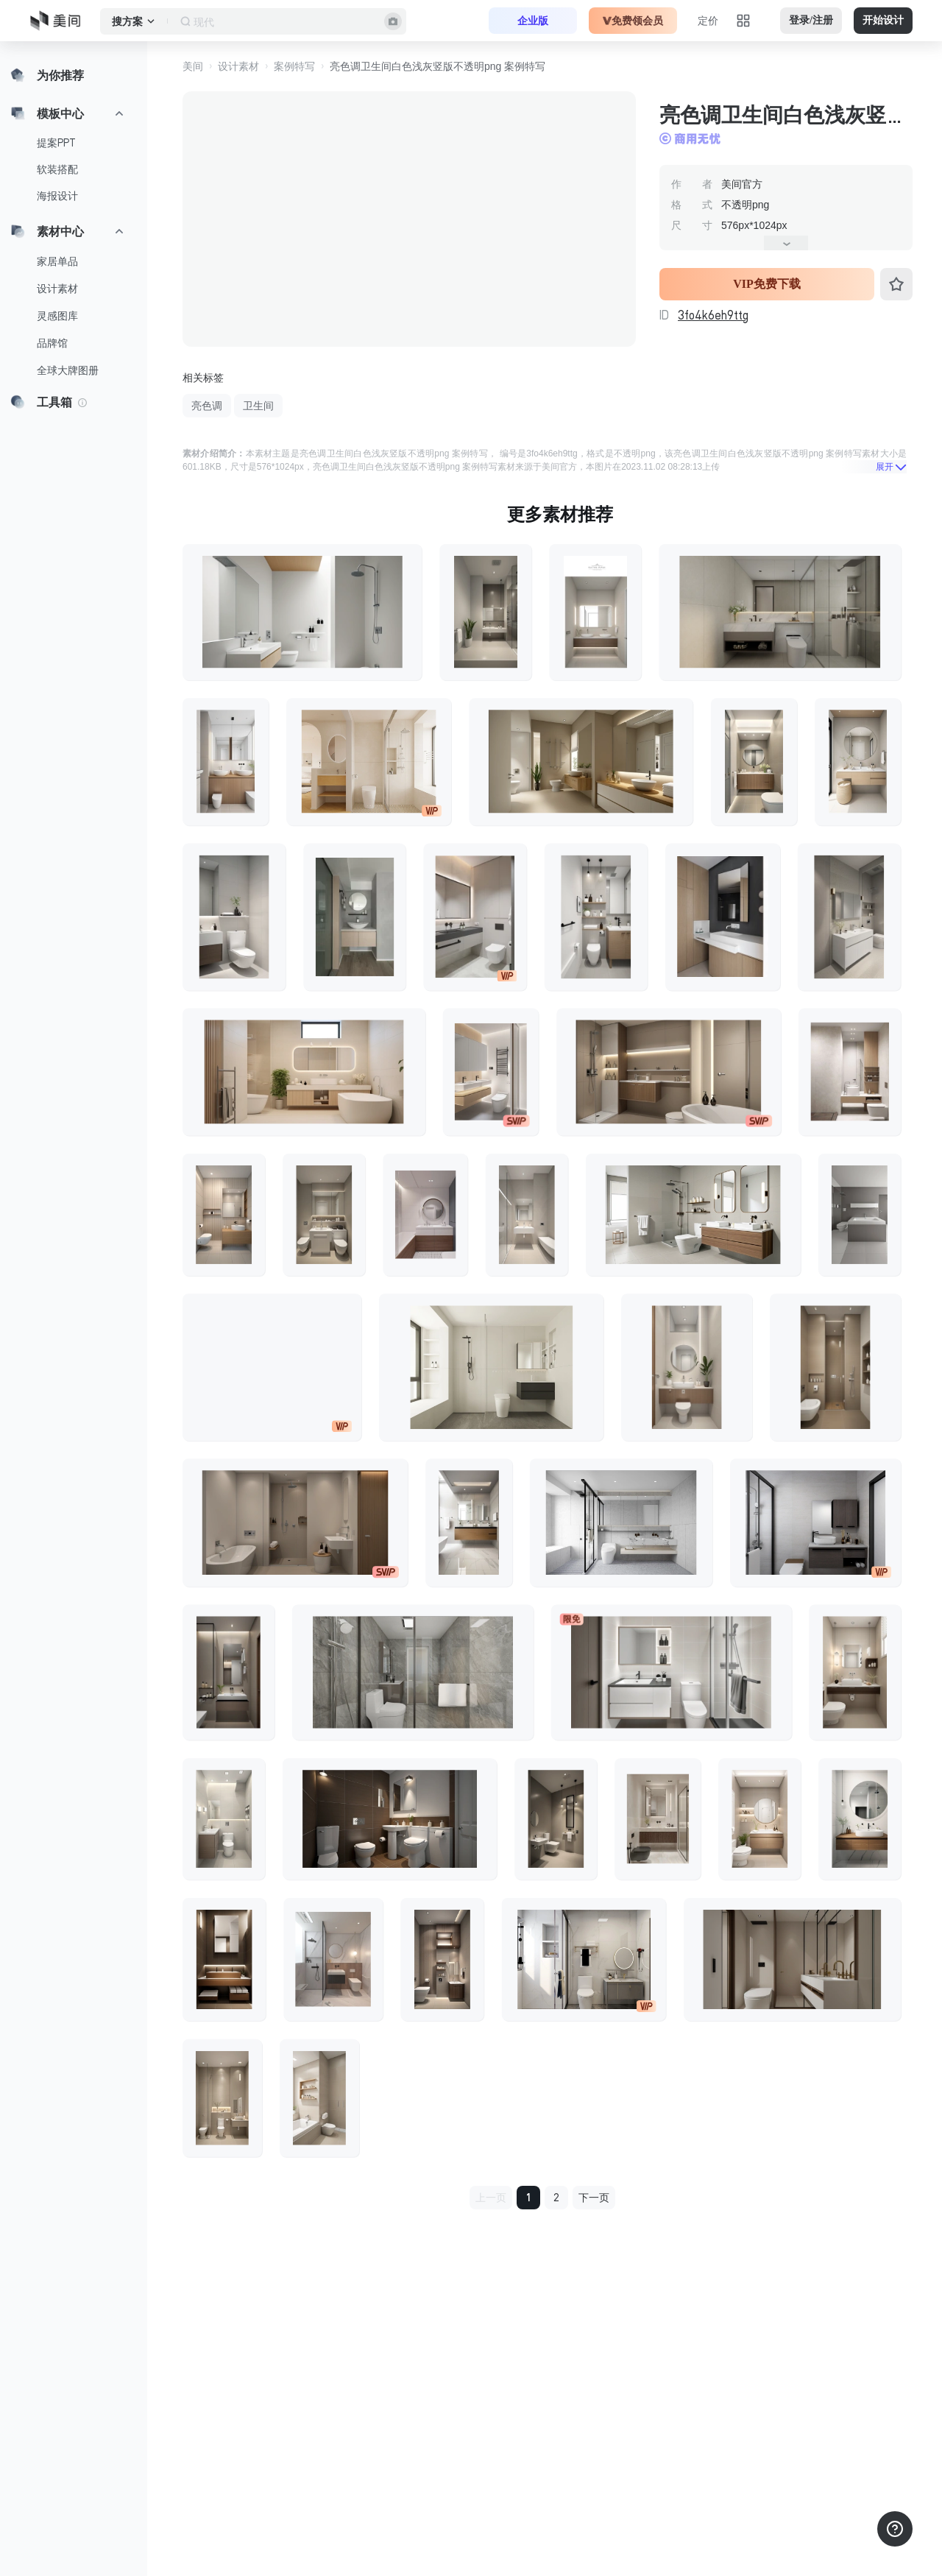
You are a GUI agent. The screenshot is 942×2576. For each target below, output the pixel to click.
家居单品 (57, 261)
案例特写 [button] (294, 66)
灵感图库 (57, 315)
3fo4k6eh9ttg (713, 315)
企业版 (532, 21)
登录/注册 (811, 20)
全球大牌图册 (68, 370)
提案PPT (56, 142)
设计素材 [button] (238, 66)
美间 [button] (193, 66)
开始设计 (883, 20)
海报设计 (57, 195)
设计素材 (57, 288)
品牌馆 (52, 343)
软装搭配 (57, 169)
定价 (708, 20)
